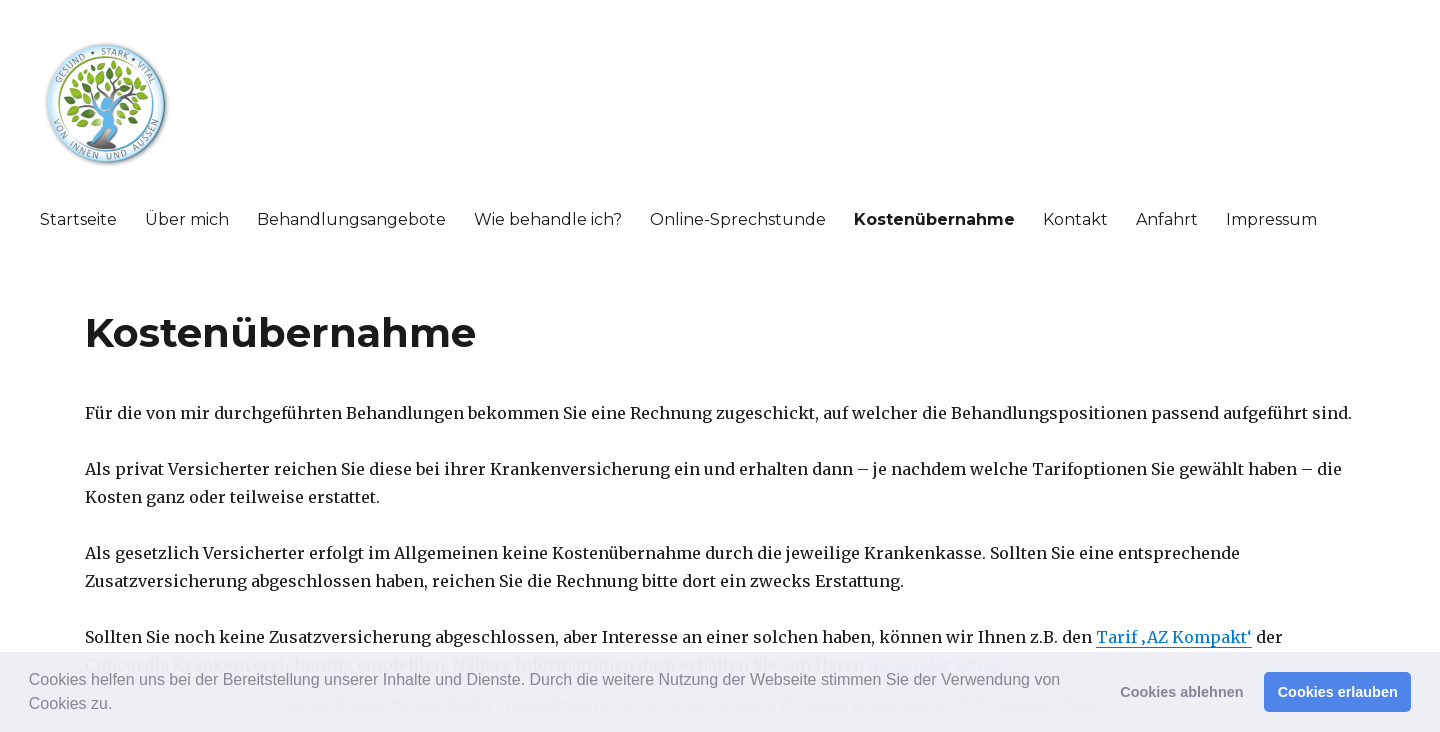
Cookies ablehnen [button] (1181, 692)
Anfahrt (1167, 219)
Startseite (78, 219)
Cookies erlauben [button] (1338, 692)
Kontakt (1075, 219)
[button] (120, 706)
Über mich (187, 219)
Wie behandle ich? (548, 219)
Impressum (1271, 219)
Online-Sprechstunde (738, 219)
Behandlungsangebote (351, 219)
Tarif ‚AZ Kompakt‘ (1174, 637)
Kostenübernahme (934, 219)
